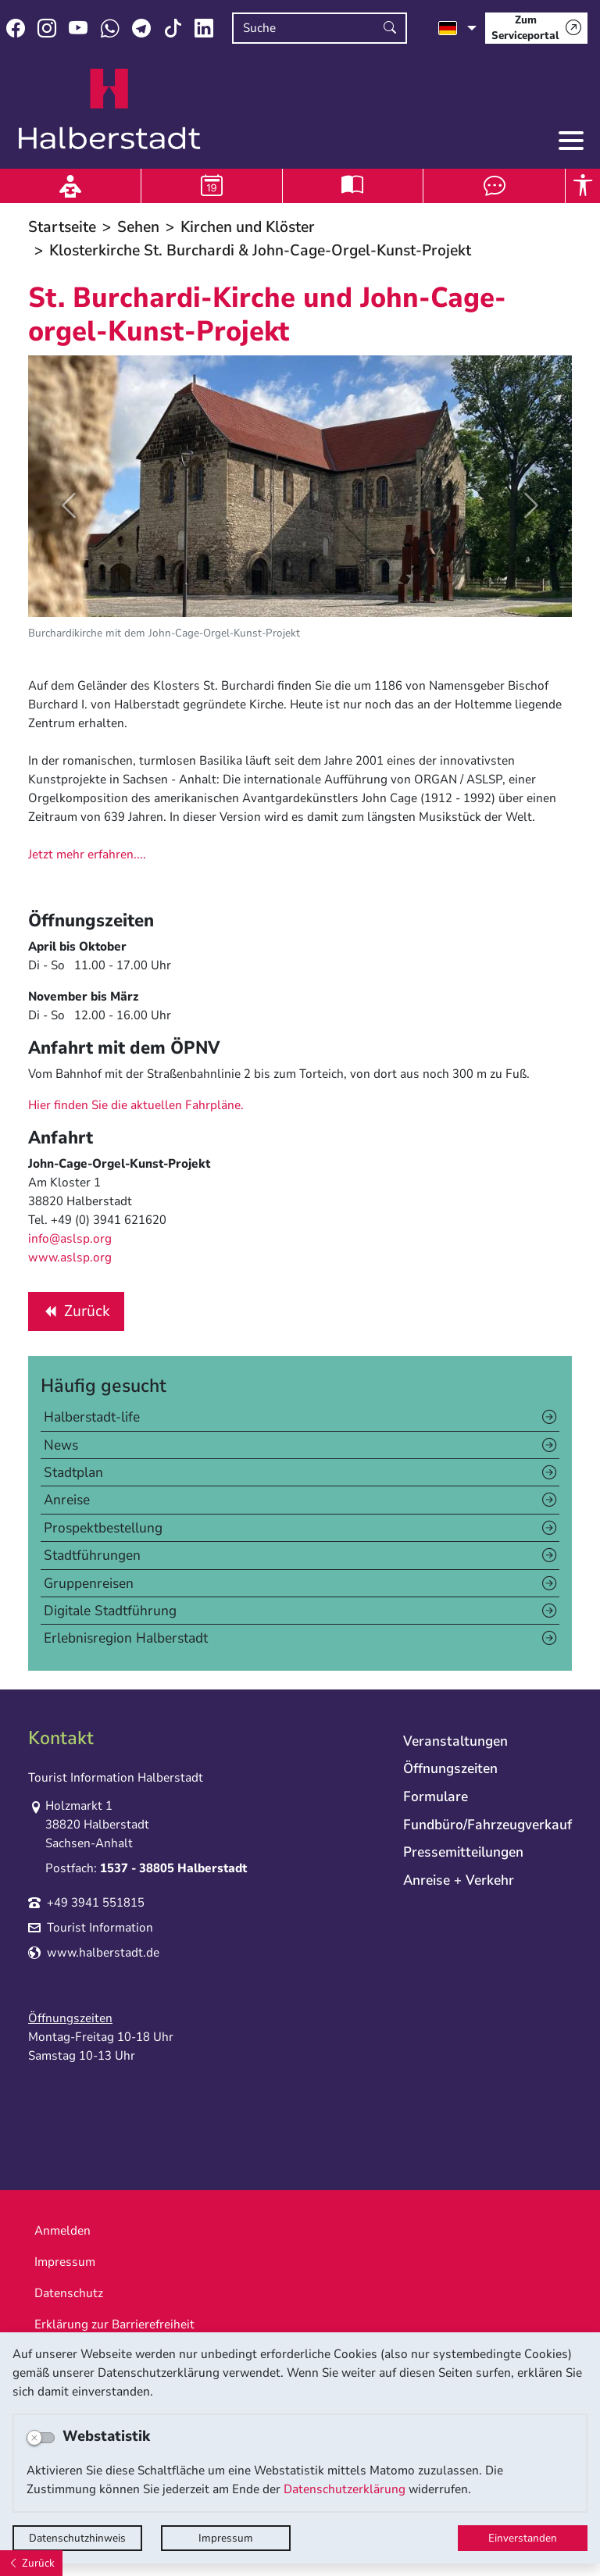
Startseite (62, 226)
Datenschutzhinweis (77, 2538)
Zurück (75, 1314)
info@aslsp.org (70, 1238)
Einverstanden (522, 2538)
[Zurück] (31, 2563)
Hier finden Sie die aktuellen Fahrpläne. (136, 1105)
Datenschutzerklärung (344, 2489)
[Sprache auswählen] (457, 28)
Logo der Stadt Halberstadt (110, 109)
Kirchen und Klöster (247, 226)
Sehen (138, 226)
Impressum (225, 2538)
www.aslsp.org (70, 1257)
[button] (68, 505)
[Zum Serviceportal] (536, 28)
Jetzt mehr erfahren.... (87, 854)
